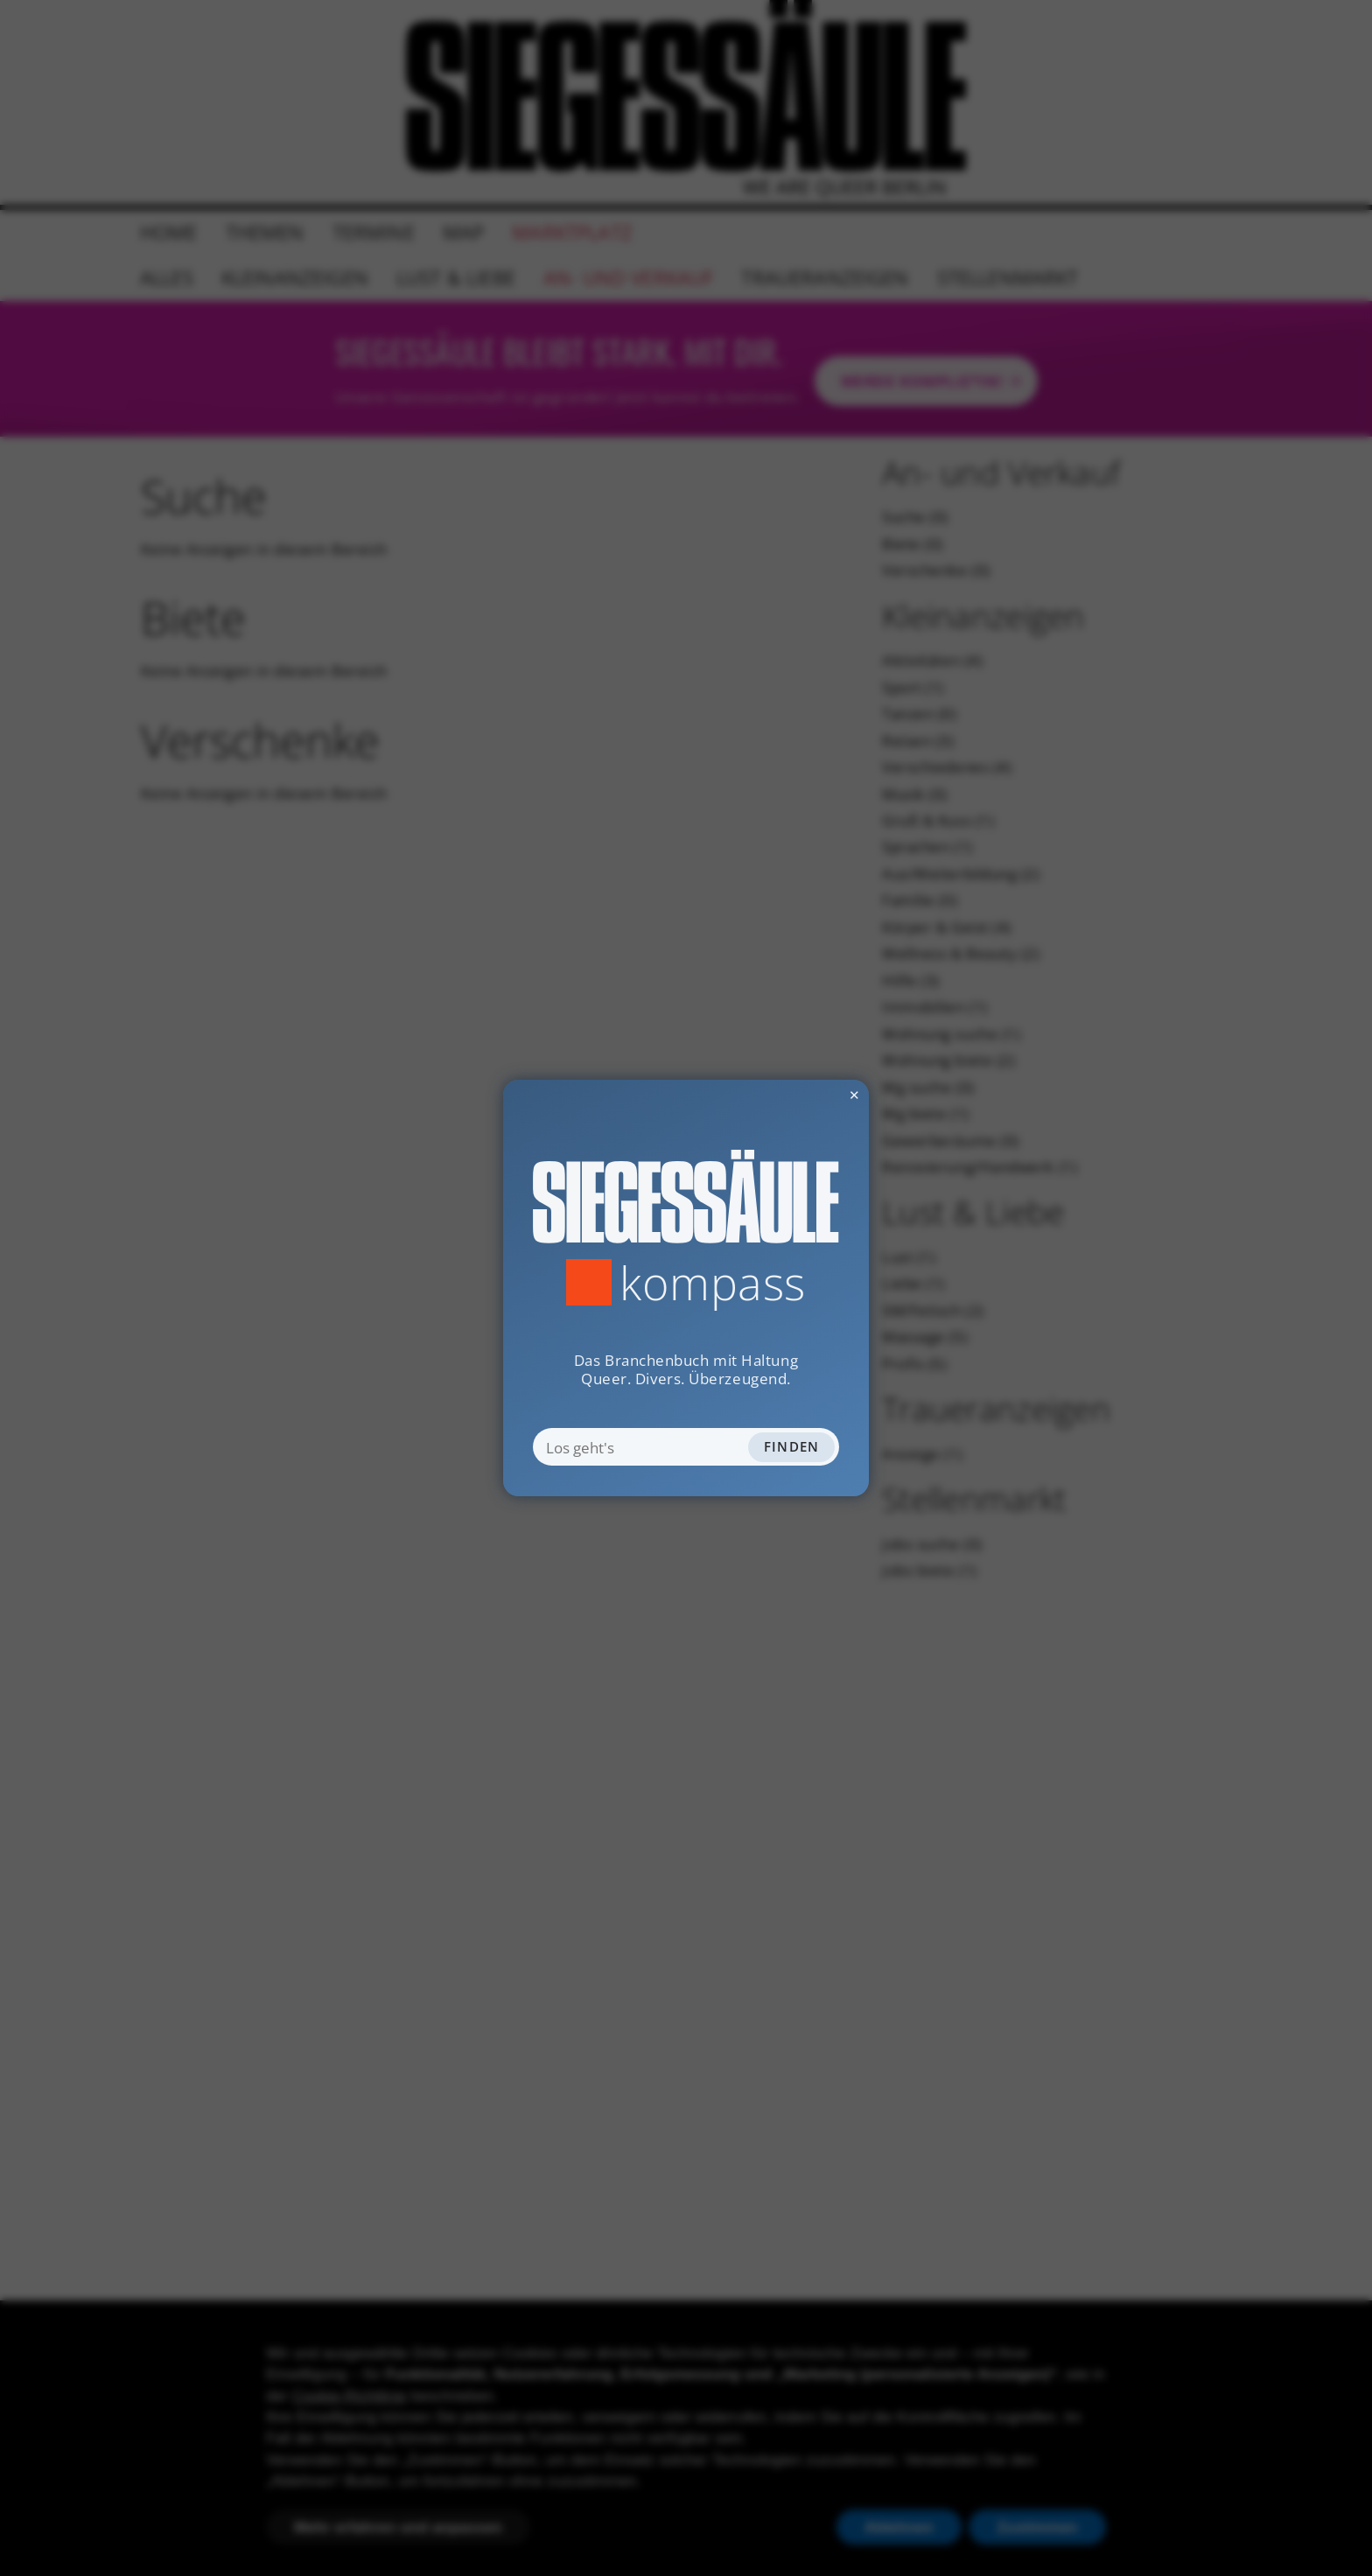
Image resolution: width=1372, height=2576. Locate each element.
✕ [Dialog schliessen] (810, 1094)
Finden (792, 1446)
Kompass (713, 1282)
